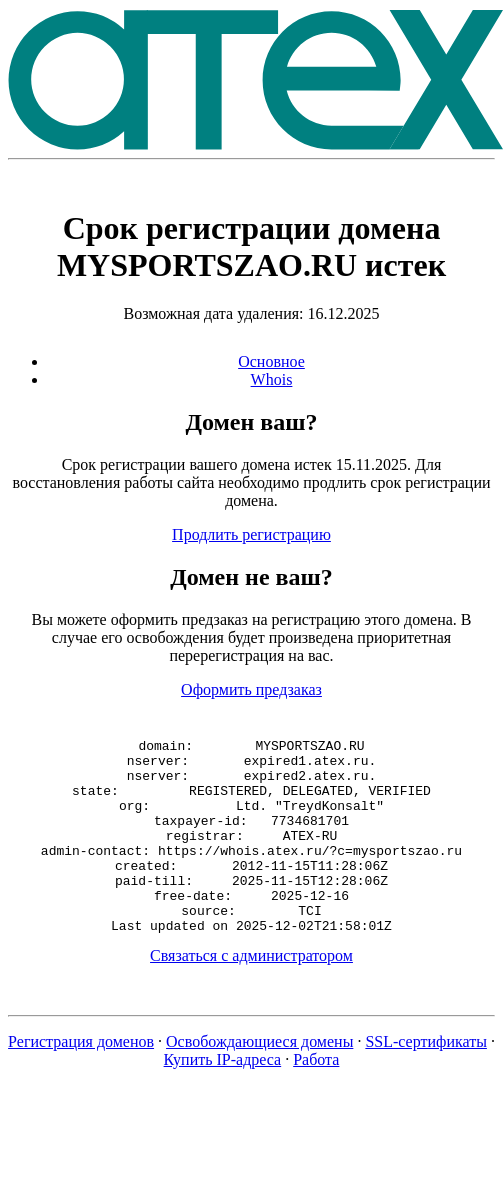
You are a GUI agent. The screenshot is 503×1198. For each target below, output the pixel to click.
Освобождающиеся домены (259, 1080)
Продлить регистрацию (251, 534)
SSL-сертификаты (426, 1080)
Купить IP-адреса (223, 1098)
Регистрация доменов (81, 1080)
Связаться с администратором (251, 994)
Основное (271, 361)
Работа (316, 1098)
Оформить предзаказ (251, 689)
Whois (272, 379)
